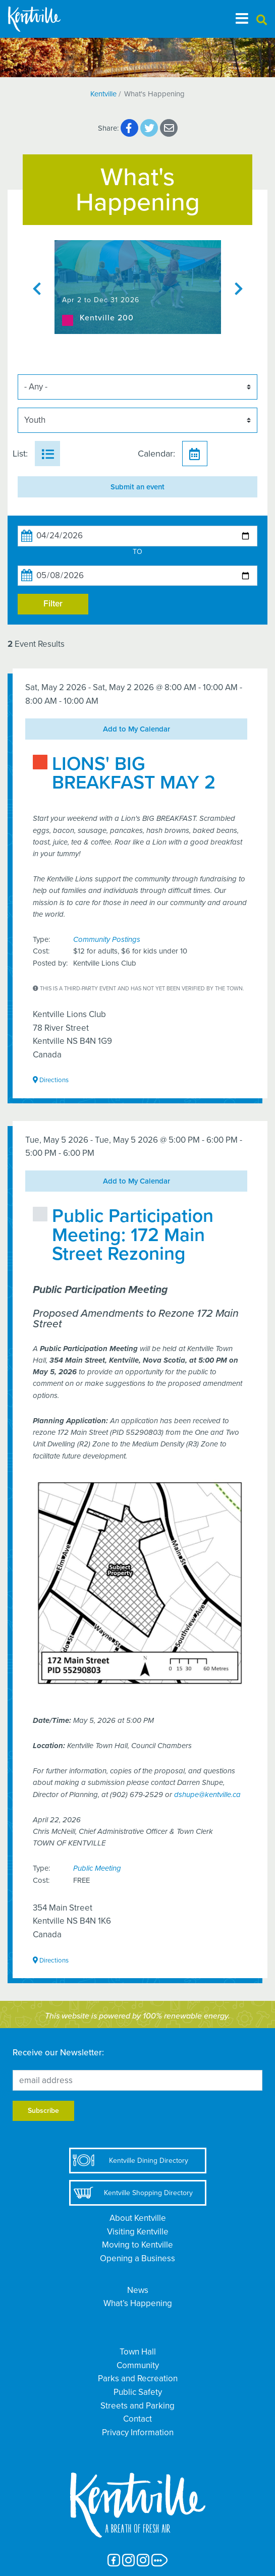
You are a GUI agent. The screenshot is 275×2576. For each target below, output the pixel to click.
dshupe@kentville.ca (207, 1794)
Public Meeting (97, 1868)
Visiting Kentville (138, 2231)
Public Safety (138, 2392)
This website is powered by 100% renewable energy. (137, 2016)
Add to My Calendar (136, 729)
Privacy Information (138, 2432)
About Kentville (137, 2218)
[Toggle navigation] (242, 18)
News (137, 2290)
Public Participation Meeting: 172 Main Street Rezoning (132, 1235)
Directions (51, 1080)
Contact (137, 2419)
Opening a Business (137, 2258)
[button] (261, 20)
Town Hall (138, 2351)
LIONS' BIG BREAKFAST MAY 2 (133, 773)
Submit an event (137, 486)
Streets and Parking (137, 2405)
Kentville (103, 93)
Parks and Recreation (138, 2378)
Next (239, 287)
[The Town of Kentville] (46, 19)
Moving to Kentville (137, 2244)
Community (138, 2365)
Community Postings (106, 939)
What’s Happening (137, 2303)
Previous (37, 287)
